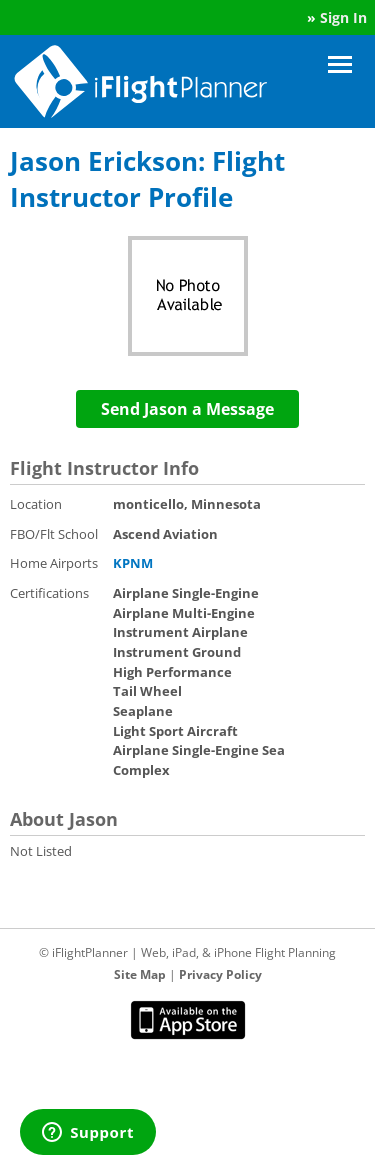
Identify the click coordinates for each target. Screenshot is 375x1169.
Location (36, 504)
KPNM (133, 563)
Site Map (140, 974)
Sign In (343, 17)
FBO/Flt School (54, 534)
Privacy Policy (220, 974)
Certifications (49, 593)
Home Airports (54, 563)
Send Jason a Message (187, 409)
